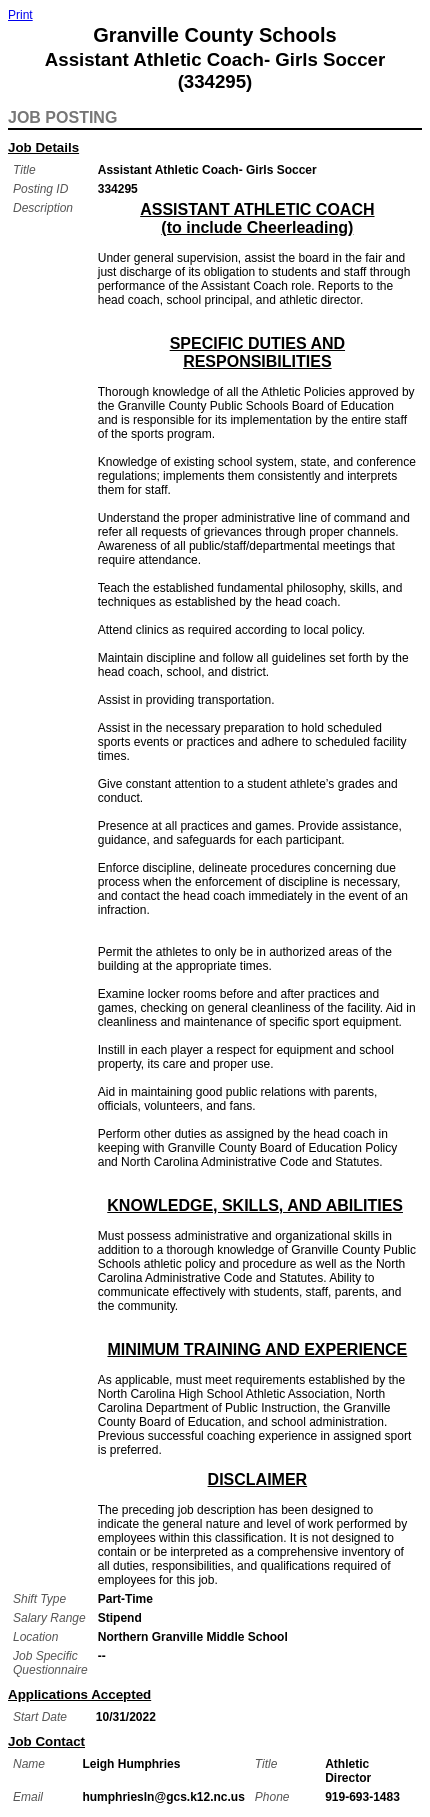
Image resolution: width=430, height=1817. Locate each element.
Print (20, 15)
